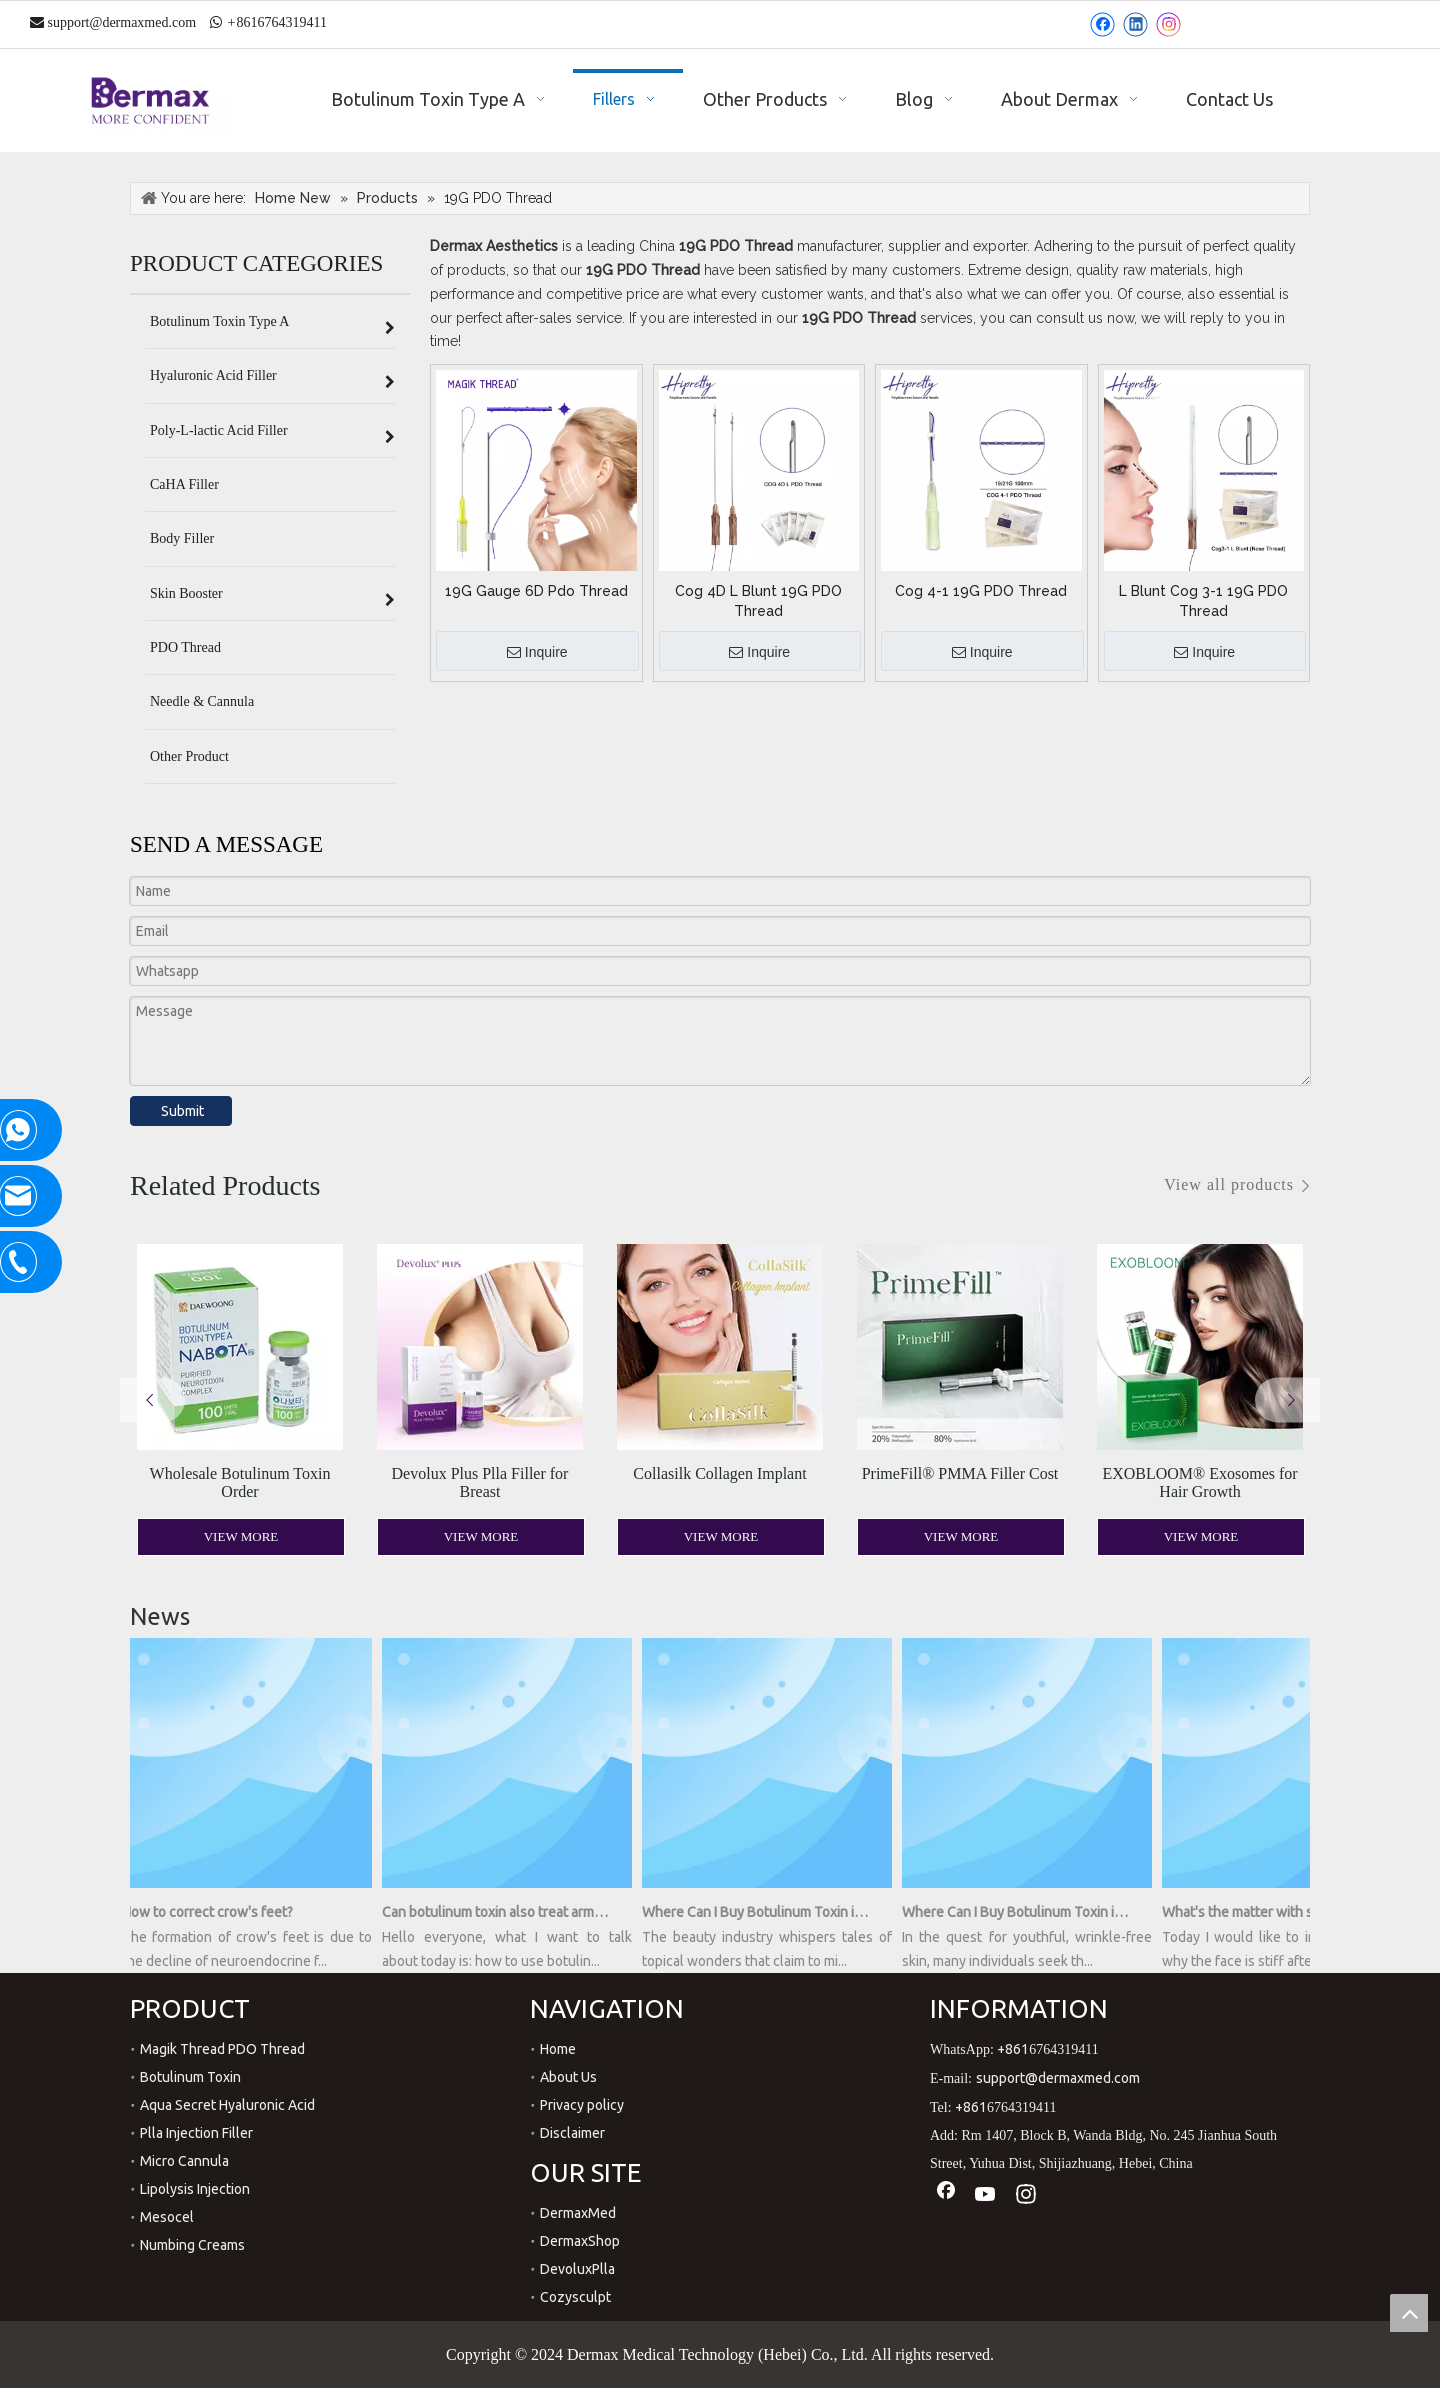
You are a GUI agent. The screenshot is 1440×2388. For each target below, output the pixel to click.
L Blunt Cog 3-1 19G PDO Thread (1203, 601)
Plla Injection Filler (196, 2133)
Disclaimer (572, 2133)
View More (241, 1536)
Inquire (537, 653)
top (1409, 2313)
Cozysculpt (575, 2297)
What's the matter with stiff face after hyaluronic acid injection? (1282, 1912)
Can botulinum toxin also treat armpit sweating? (502, 1912)
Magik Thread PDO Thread (222, 2049)
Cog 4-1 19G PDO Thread (981, 591)
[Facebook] (1102, 24)
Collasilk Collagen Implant (719, 1473)
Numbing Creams (192, 2245)
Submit (182, 1111)
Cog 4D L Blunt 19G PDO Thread (758, 601)
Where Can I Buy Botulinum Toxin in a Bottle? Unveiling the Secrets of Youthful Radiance (762, 1912)
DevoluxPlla (577, 2269)
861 (247, 22)
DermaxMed (578, 2213)
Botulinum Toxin (190, 2077)
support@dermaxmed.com (122, 22)
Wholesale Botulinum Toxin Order (240, 1482)
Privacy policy (582, 2105)
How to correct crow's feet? (214, 1912)
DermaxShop (580, 2241)
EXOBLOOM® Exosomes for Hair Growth (1199, 1482)
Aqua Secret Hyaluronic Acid (227, 2105)
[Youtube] (986, 2195)
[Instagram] (1169, 24)
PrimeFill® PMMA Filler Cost (960, 1473)
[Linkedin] (1135, 24)
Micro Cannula (184, 2161)
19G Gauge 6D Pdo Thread (536, 591)
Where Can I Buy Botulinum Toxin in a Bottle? (1022, 1912)
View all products (1229, 1184)
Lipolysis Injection (195, 2189)
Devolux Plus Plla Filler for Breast (480, 1482)
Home (558, 2049)
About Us (568, 2077)
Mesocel (167, 2217)
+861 (1013, 2049)
